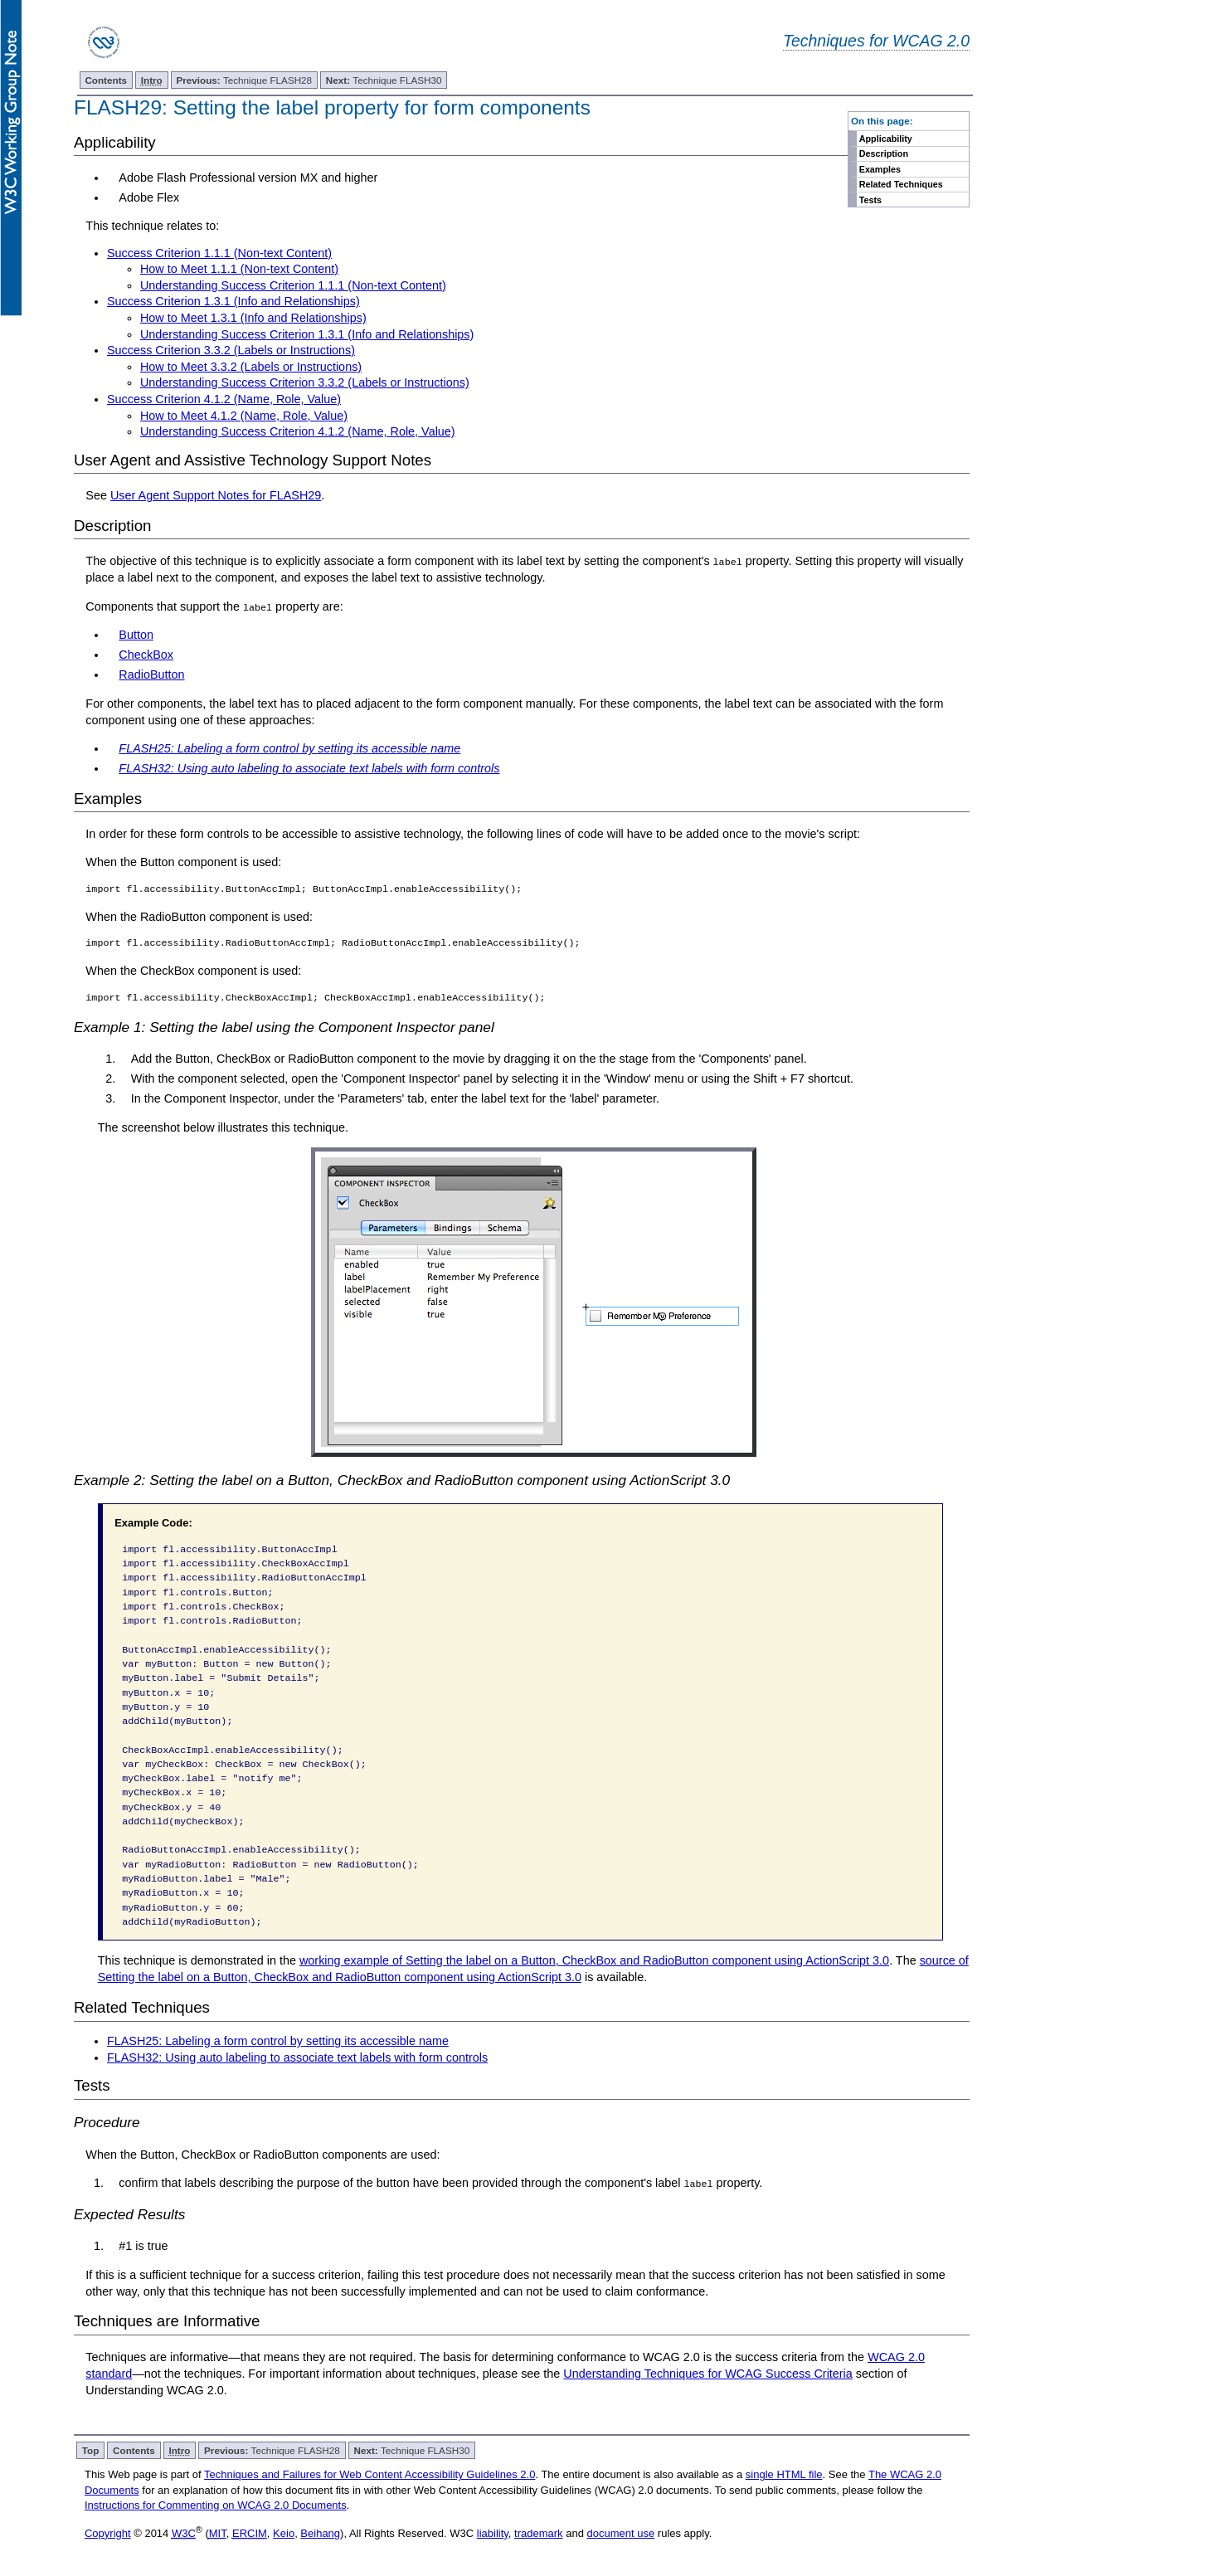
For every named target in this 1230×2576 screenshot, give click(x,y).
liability (492, 2533)
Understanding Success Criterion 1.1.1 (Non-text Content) (293, 285)
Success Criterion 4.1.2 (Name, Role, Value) (224, 399)
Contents (106, 80)
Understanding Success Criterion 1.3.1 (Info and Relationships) (307, 334)
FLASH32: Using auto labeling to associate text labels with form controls (297, 2056)
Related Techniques (901, 184)
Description (883, 153)
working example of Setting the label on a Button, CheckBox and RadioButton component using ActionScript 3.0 (594, 1960)
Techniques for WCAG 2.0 (876, 41)
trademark (538, 2533)
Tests (870, 200)
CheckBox (146, 654)
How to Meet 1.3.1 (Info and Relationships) (253, 317)
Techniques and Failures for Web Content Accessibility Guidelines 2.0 (369, 2474)
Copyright (108, 2533)
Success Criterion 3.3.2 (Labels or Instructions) (231, 350)
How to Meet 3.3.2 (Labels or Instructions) (251, 366)
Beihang (320, 2533)
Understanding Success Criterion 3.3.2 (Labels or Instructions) (304, 382)
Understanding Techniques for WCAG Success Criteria (707, 2372)
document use (621, 2533)
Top (91, 2450)
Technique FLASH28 (244, 80)
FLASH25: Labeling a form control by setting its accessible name (278, 2041)
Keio (283, 2533)
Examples (880, 169)
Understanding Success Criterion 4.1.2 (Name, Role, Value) (297, 431)
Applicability (885, 139)
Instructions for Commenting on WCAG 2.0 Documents (216, 2504)
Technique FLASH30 (384, 80)
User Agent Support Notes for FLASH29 (215, 495)
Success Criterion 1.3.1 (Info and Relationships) (233, 301)
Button (136, 634)
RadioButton (151, 674)
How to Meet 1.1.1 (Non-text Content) (239, 268)
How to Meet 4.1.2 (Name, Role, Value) (244, 415)
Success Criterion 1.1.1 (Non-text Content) (219, 253)
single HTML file (784, 2474)
